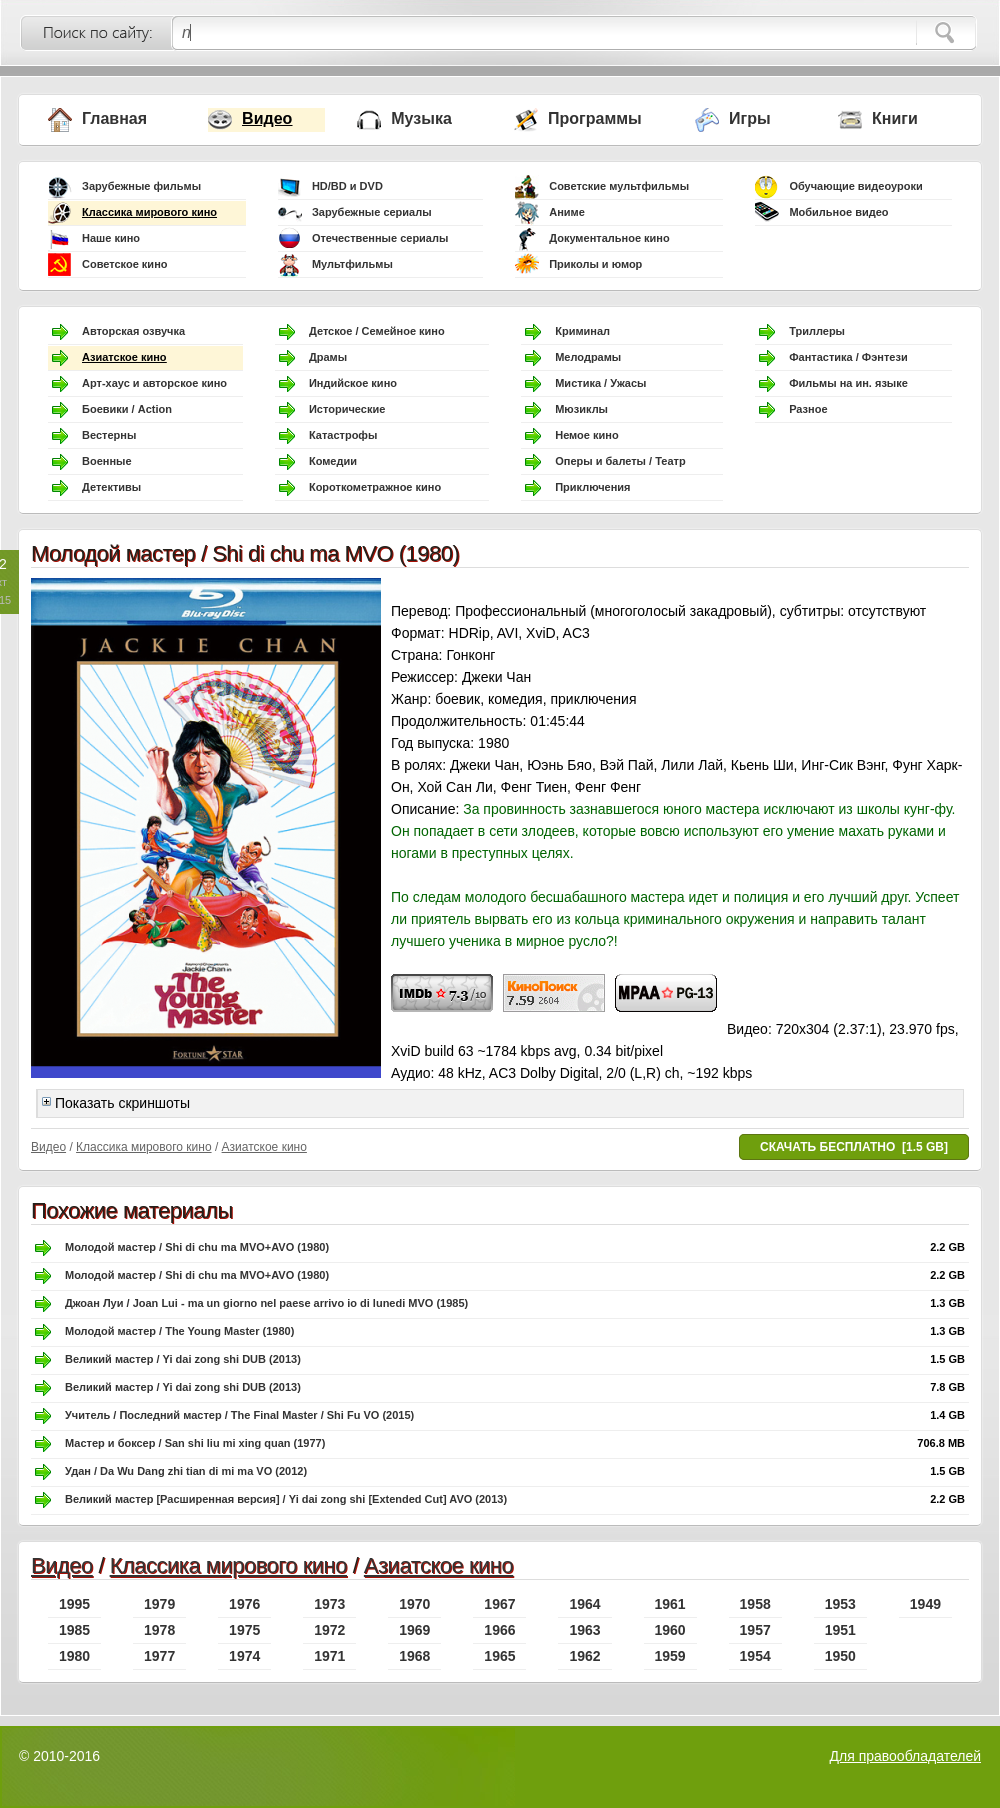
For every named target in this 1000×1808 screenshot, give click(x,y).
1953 (840, 1604)
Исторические (347, 409)
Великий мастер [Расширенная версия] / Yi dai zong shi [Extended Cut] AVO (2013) (286, 1499)
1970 (414, 1604)
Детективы (111, 487)
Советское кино (125, 264)
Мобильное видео (838, 212)
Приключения (592, 487)
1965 (499, 1656)
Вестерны (109, 435)
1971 (329, 1656)
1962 (584, 1656)
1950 (840, 1656)
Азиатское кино (124, 357)
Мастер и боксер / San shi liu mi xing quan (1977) (195, 1443)
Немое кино (586, 435)
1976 (244, 1604)
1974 (244, 1656)
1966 (499, 1630)
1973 (329, 1604)
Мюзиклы (581, 409)
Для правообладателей (905, 1756)
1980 (74, 1656)
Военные (107, 461)
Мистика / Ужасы (600, 383)
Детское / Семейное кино (377, 331)
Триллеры (817, 331)
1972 (329, 1630)
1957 (755, 1630)
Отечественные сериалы (380, 238)
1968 (414, 1656)
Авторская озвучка (133, 331)
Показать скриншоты (116, 1103)
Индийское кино (353, 383)
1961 (670, 1604)
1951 (840, 1630)
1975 (244, 1630)
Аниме (567, 212)
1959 (670, 1656)
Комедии (333, 461)
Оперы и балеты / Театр (620, 461)
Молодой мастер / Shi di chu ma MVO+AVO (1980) (197, 1247)
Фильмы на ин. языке (848, 383)
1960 (670, 1630)
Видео (267, 118)
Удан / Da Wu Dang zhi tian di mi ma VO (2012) (186, 1471)
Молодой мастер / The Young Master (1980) (179, 1331)
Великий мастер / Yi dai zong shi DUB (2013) (183, 1359)
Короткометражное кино (375, 487)
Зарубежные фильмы (141, 186)
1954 (755, 1656)
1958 (755, 1604)
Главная (114, 118)
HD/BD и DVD (347, 186)
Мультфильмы (352, 264)
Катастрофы (343, 435)
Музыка (421, 118)
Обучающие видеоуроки (855, 186)
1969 (414, 1630)
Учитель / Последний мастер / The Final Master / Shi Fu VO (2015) (239, 1415)
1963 (584, 1630)
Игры (750, 118)
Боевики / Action (127, 409)
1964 (584, 1604)
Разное (808, 409)
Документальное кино (609, 238)
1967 (499, 1604)
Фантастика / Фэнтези (848, 357)
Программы (595, 118)
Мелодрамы (588, 357)
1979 (159, 1604)
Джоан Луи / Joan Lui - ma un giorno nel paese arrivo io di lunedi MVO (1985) (266, 1303)
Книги (895, 118)
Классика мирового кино (149, 212)
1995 (74, 1604)
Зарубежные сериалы (372, 212)
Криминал (582, 331)
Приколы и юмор (595, 264)
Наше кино (111, 238)
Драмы (328, 357)
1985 (74, 1630)
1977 (159, 1656)
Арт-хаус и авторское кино (154, 383)
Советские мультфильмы (619, 186)
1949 (925, 1604)
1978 (159, 1630)
